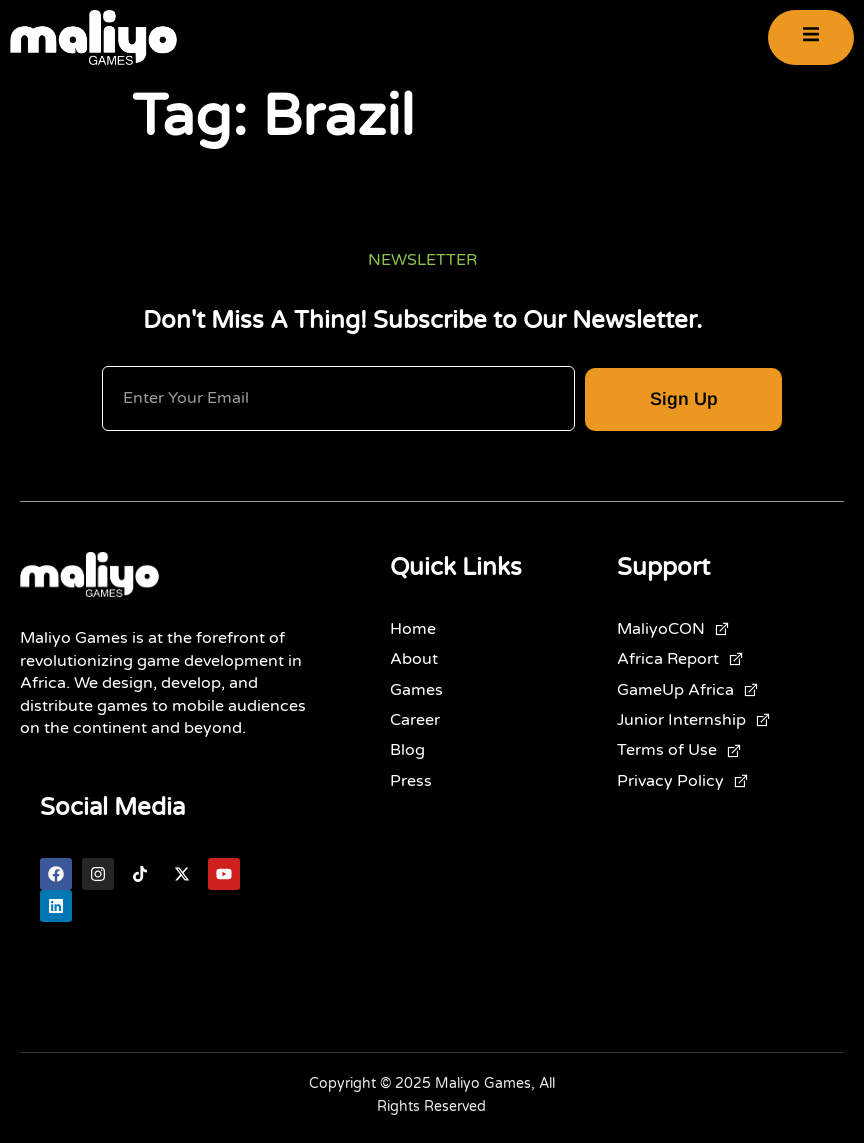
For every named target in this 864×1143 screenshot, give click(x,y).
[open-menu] (811, 37)
